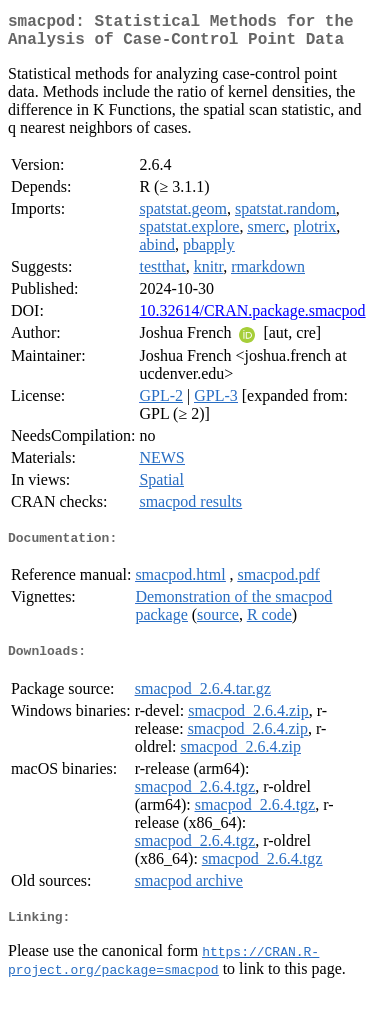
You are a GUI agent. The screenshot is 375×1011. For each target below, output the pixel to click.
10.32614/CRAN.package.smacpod (252, 318)
